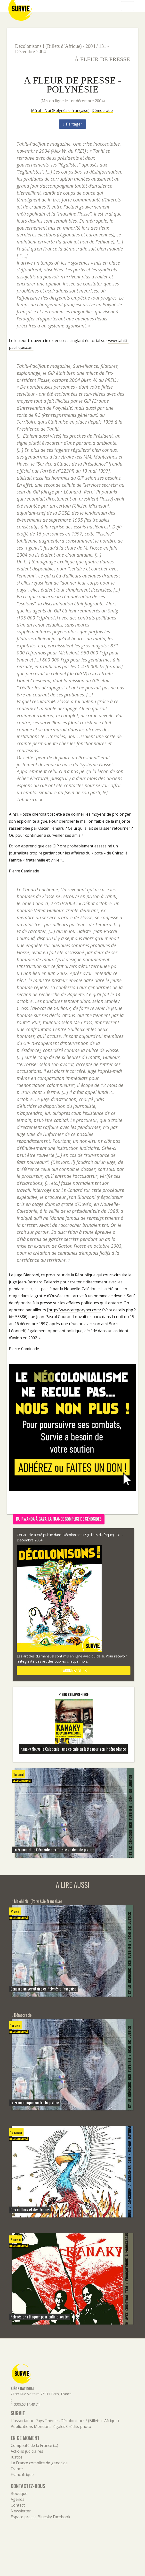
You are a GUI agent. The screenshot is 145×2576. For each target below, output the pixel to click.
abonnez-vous (74, 1670)
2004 (90, 46)
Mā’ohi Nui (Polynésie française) (60, 110)
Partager (72, 124)
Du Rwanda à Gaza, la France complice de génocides (58, 1519)
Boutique (19, 2493)
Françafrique (22, 2474)
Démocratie (102, 110)
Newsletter (21, 2511)
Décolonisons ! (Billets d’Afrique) (48, 46)
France (17, 2468)
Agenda (17, 2499)
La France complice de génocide (39, 2463)
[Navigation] (127, 6)
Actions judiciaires (27, 2451)
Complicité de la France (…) (34, 2445)
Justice (17, 2457)
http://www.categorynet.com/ (74, 1310)
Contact (18, 2505)
